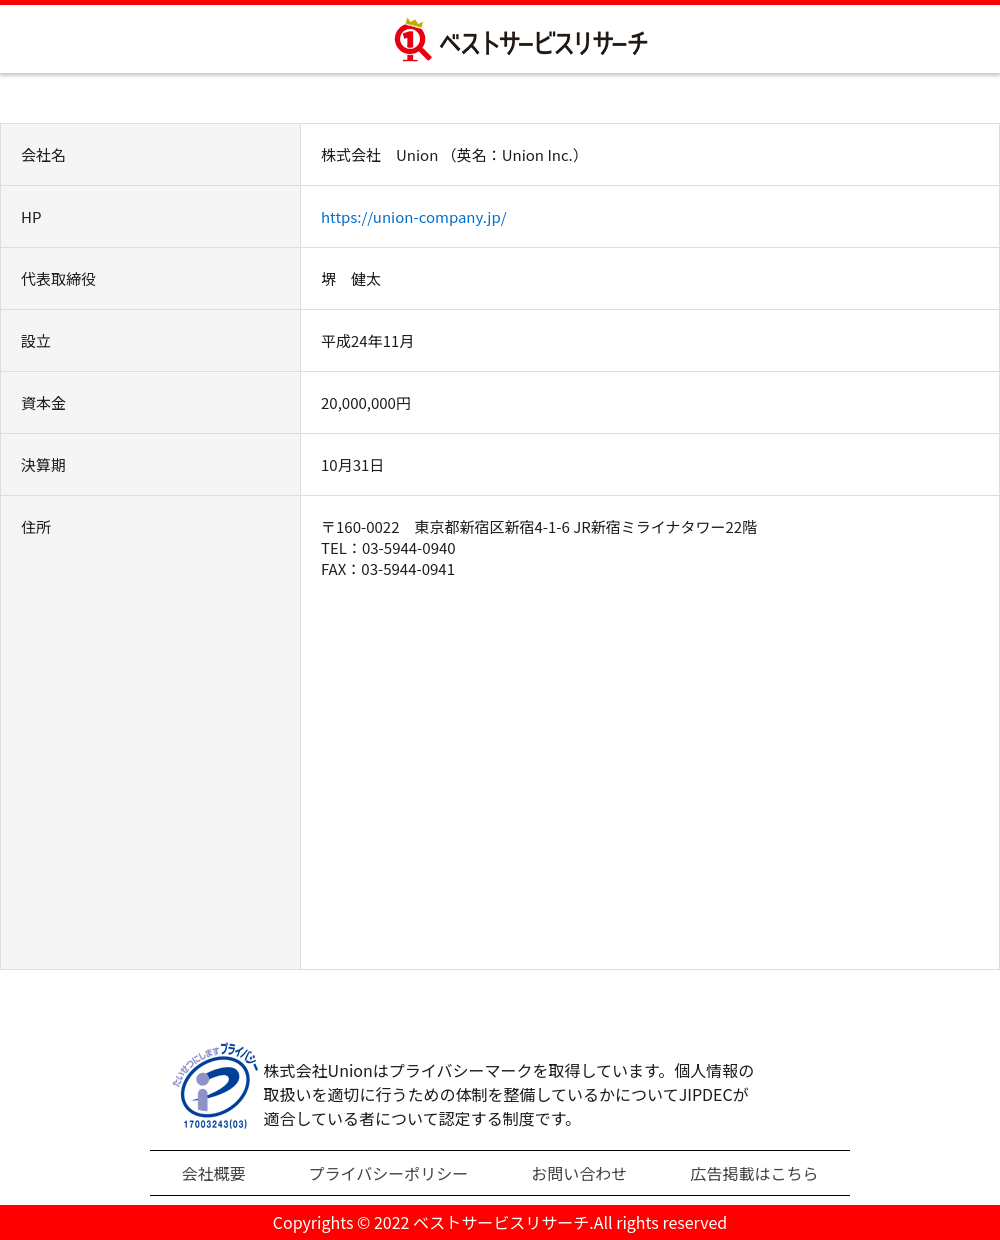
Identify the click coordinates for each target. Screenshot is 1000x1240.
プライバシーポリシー (389, 1173)
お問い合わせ (579, 1173)
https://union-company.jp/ (414, 216)
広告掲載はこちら (754, 1173)
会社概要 (214, 1173)
